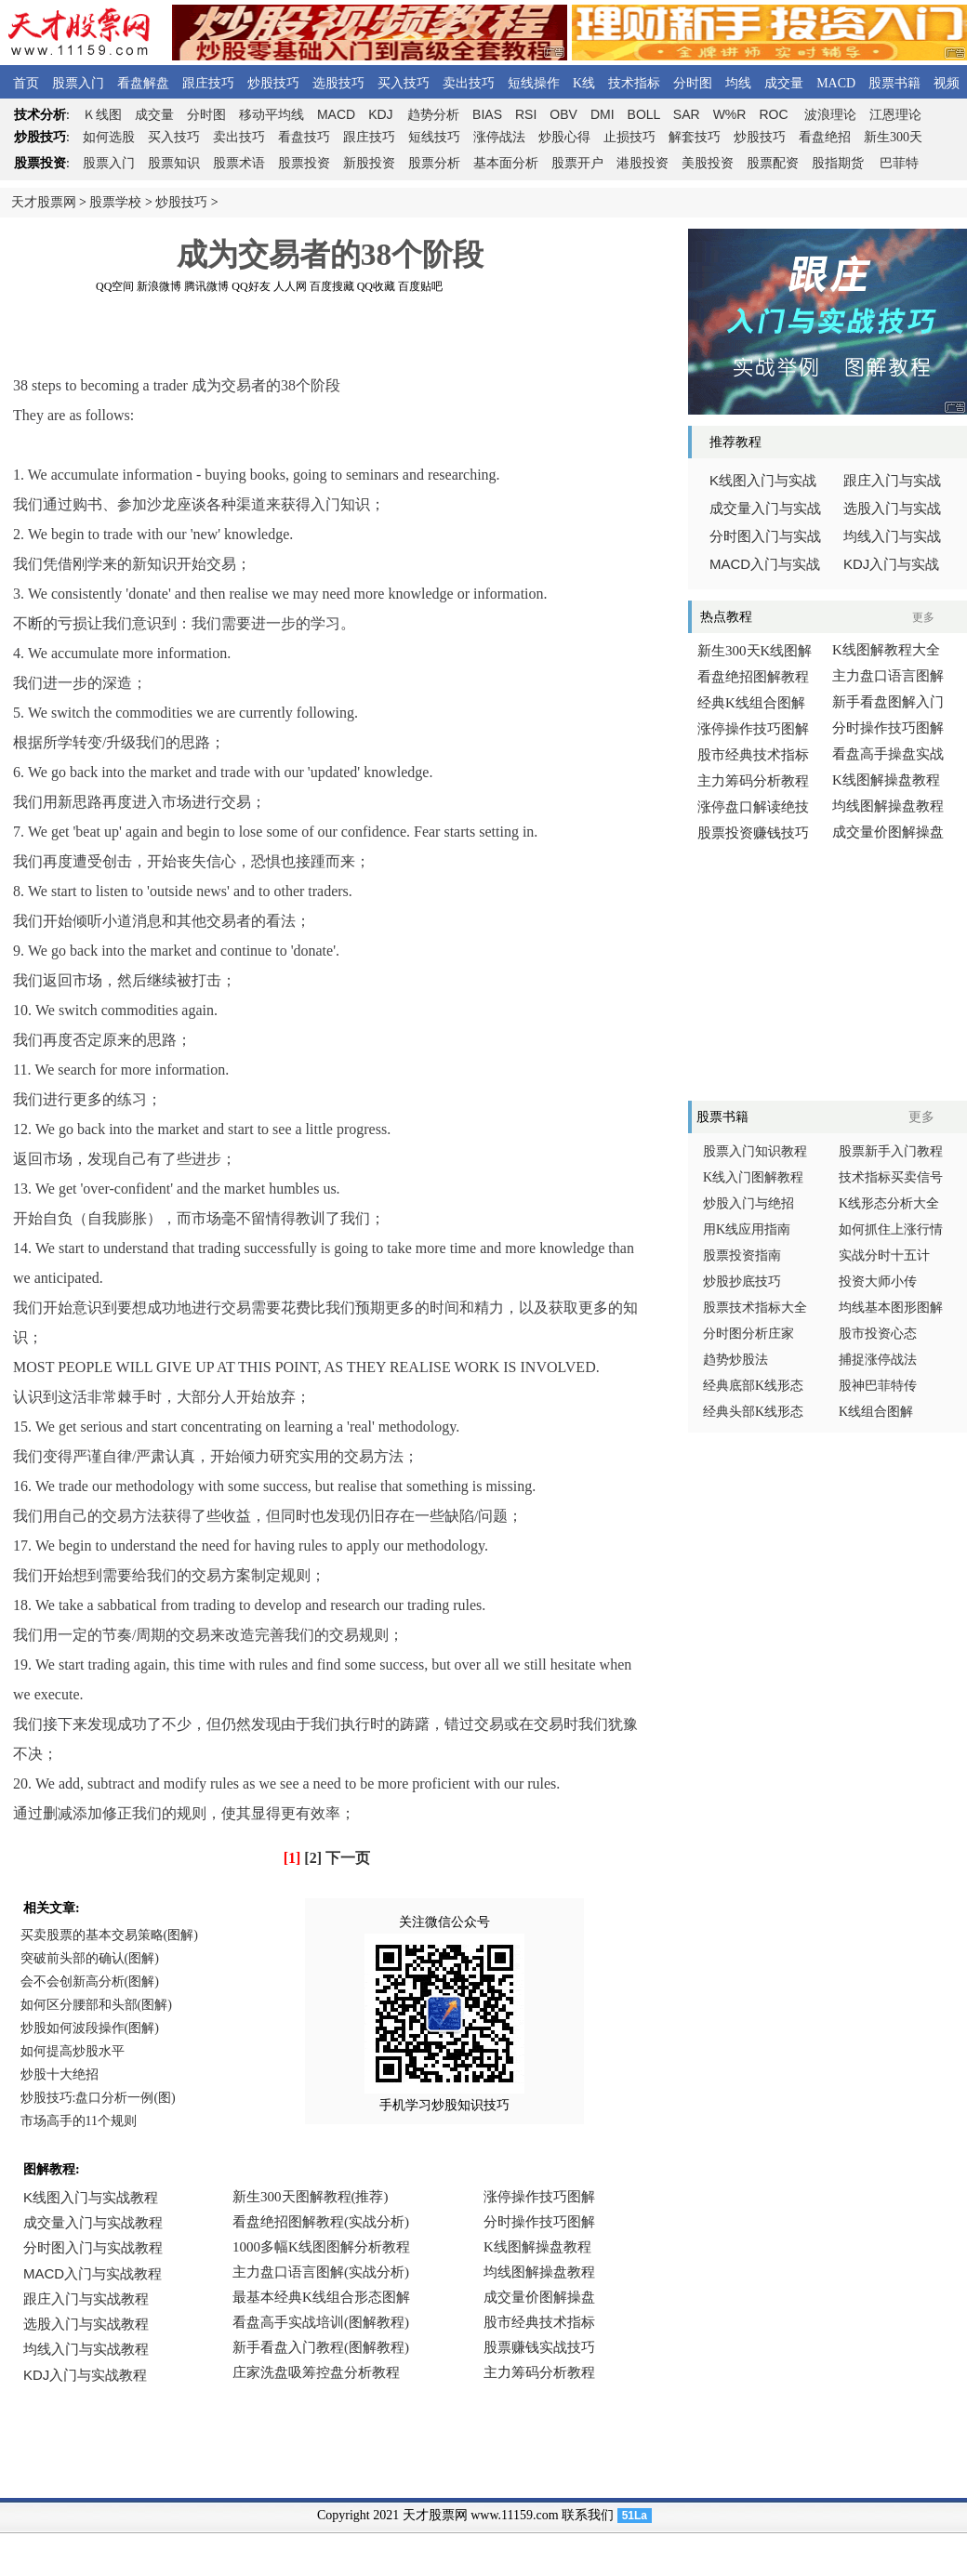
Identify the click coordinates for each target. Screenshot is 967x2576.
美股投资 (708, 163)
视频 (947, 83)
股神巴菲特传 (878, 1386)
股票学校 (115, 202)
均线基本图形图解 (891, 1307)
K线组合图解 (876, 1412)
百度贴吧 (420, 286)
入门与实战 (764, 564)
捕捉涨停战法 (878, 1360)
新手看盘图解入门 (888, 701)
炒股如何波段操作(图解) (89, 2028)
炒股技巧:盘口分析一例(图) (98, 2098)
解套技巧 (695, 137)
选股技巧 (338, 83)
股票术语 (239, 163)
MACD (835, 83)
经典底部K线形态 (753, 1386)
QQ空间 (115, 286)
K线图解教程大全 (886, 649)
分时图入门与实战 (765, 536)
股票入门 (78, 83)
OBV (563, 114)
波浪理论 (830, 115)
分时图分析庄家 (748, 1334)
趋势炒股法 (735, 1360)
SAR (686, 114)
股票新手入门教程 (891, 1151)
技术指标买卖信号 (891, 1177)
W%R (730, 114)
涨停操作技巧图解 (753, 728)
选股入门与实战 (892, 508)
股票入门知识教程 (755, 1151)
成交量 (783, 83)
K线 (584, 83)
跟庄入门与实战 (892, 480)
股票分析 (434, 163)
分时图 (692, 83)
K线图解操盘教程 (886, 780)
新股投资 (369, 163)
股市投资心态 (878, 1334)
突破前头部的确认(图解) (89, 1958)
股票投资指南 (742, 1255)
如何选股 (109, 137)
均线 (738, 83)
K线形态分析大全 (889, 1203)
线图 (102, 115)
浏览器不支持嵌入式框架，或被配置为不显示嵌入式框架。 (325, 2298)
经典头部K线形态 (753, 1412)
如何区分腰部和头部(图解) (96, 2005)
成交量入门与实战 (765, 508)
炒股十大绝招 (59, 2074)
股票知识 (174, 163)
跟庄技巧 (208, 83)
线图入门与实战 (762, 480)
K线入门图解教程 (753, 1177)
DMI (602, 114)
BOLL (644, 114)
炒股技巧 (273, 83)
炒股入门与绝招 (748, 1203)
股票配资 (773, 163)
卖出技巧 (469, 83)
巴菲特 (899, 163)
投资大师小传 (878, 1281)
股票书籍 (894, 83)
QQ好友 (251, 286)
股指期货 (838, 163)
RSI (525, 114)
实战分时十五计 (884, 1255)
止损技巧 (629, 137)
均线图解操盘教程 (888, 806)
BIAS (487, 114)
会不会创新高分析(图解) (89, 1981)
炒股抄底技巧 (742, 1281)
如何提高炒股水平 (72, 2051)
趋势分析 (433, 115)
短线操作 (534, 83)
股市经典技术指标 (753, 754)
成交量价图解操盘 (888, 832)
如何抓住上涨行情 (891, 1229)
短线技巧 (434, 137)
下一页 (347, 1858)
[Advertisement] (330, 334)
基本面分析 (505, 163)
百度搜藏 (332, 286)
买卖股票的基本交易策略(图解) (109, 1935)
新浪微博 (159, 286)
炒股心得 (564, 137)
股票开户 (577, 163)
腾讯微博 (206, 286)
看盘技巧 (304, 137)
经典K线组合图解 (751, 702)
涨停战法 (499, 137)
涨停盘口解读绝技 (753, 806)
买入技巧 (404, 83)
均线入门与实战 (892, 536)
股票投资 (304, 163)
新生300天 (893, 137)
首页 (26, 83)
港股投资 (642, 163)
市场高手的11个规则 (78, 2121)
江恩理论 (895, 115)
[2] (313, 1858)
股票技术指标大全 (755, 1307)
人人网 (290, 286)
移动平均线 (271, 115)
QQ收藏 (376, 286)
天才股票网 (43, 202)
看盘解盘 (143, 83)
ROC (773, 114)
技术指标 (634, 83)
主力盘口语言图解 (888, 675)
